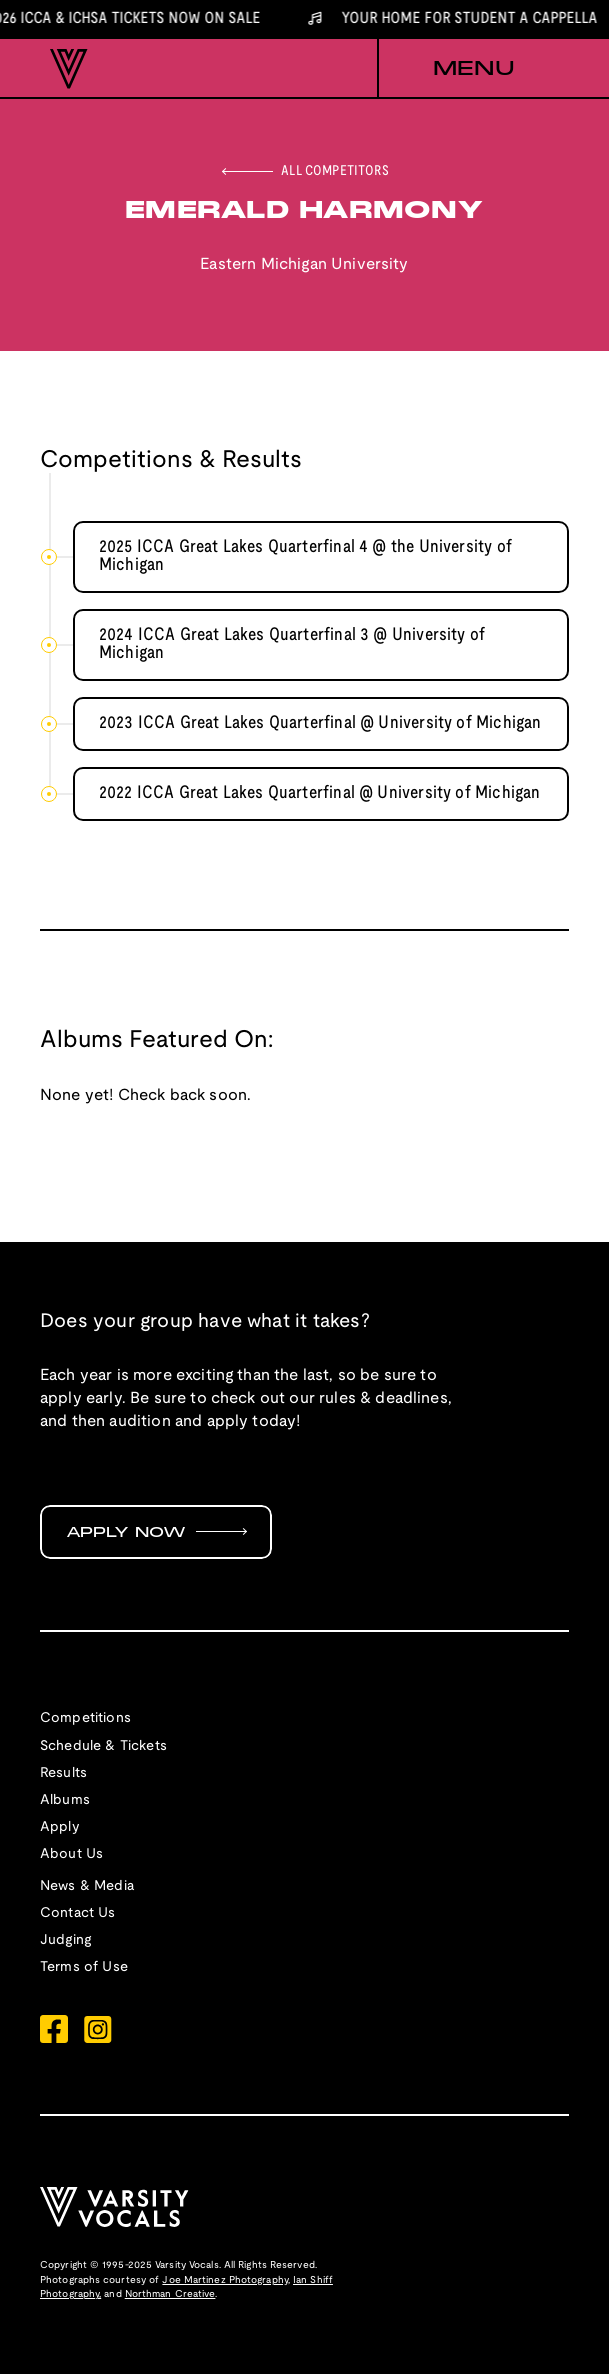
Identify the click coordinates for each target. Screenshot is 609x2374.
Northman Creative (170, 2294)
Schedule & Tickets (103, 1746)
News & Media (87, 1886)
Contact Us (78, 1913)
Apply (60, 1827)
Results (63, 1773)
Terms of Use (84, 1967)
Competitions (85, 1718)
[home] (64, 69)
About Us (71, 1854)
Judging (65, 1940)
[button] (473, 69)
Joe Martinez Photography (224, 2280)
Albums (65, 1800)
